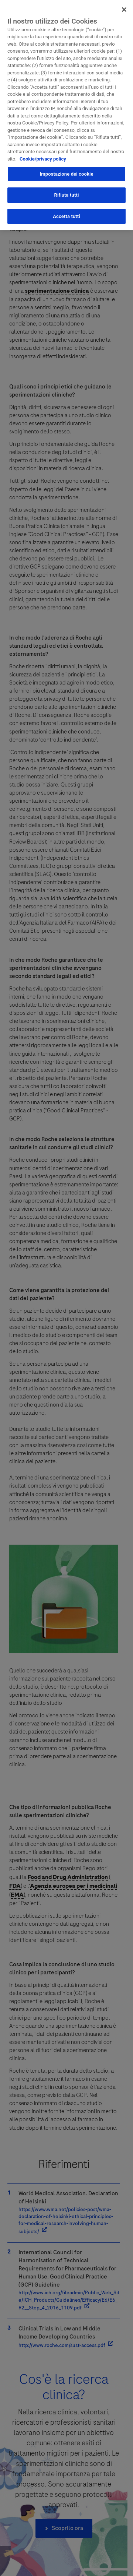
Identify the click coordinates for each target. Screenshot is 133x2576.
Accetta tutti (66, 213)
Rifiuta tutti (66, 192)
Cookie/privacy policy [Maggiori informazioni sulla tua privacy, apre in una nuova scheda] (43, 156)
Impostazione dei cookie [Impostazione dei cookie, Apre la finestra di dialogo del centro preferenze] (66, 170)
